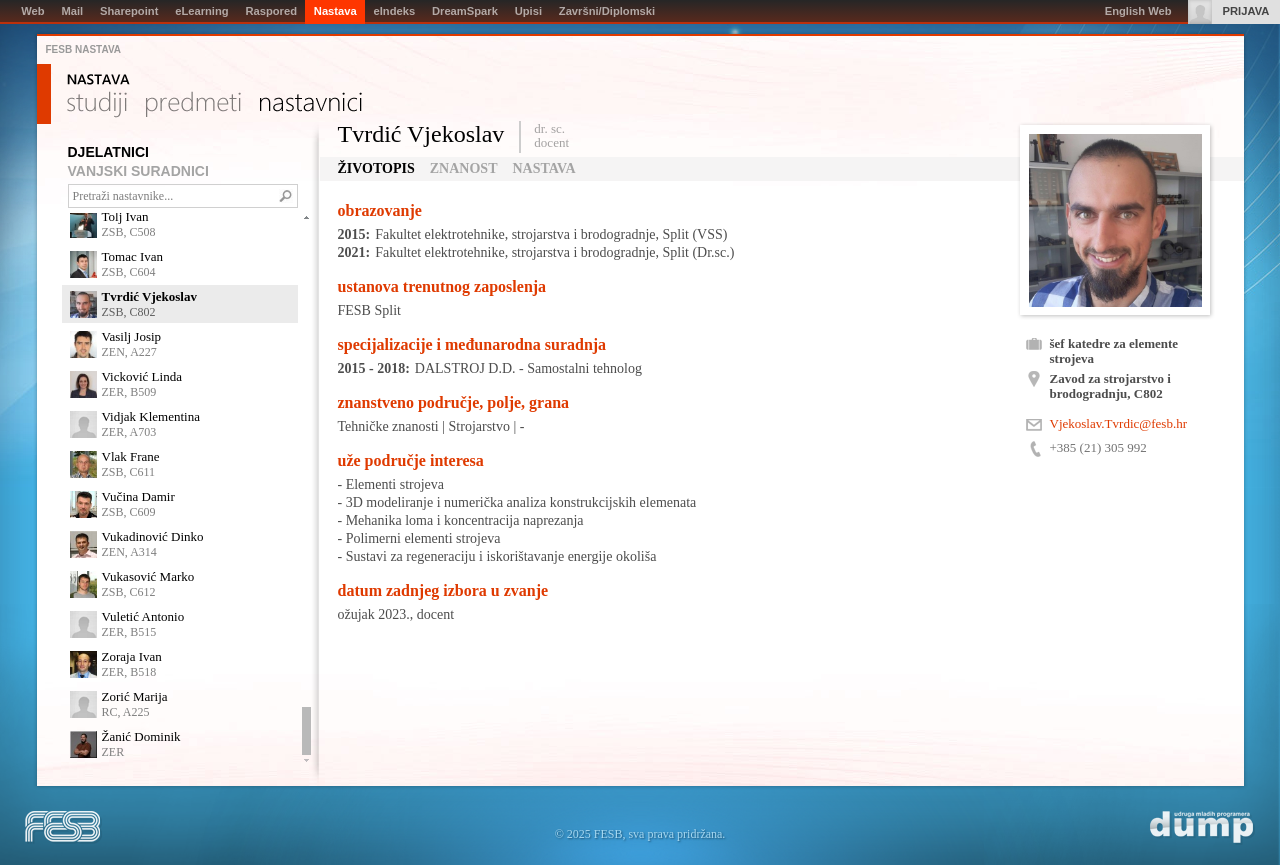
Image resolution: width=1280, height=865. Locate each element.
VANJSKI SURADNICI (138, 171)
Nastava (98, 80)
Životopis (376, 168)
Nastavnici (311, 105)
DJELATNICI (108, 152)
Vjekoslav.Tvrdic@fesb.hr (1118, 423)
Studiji (97, 105)
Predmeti (193, 105)
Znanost (464, 168)
